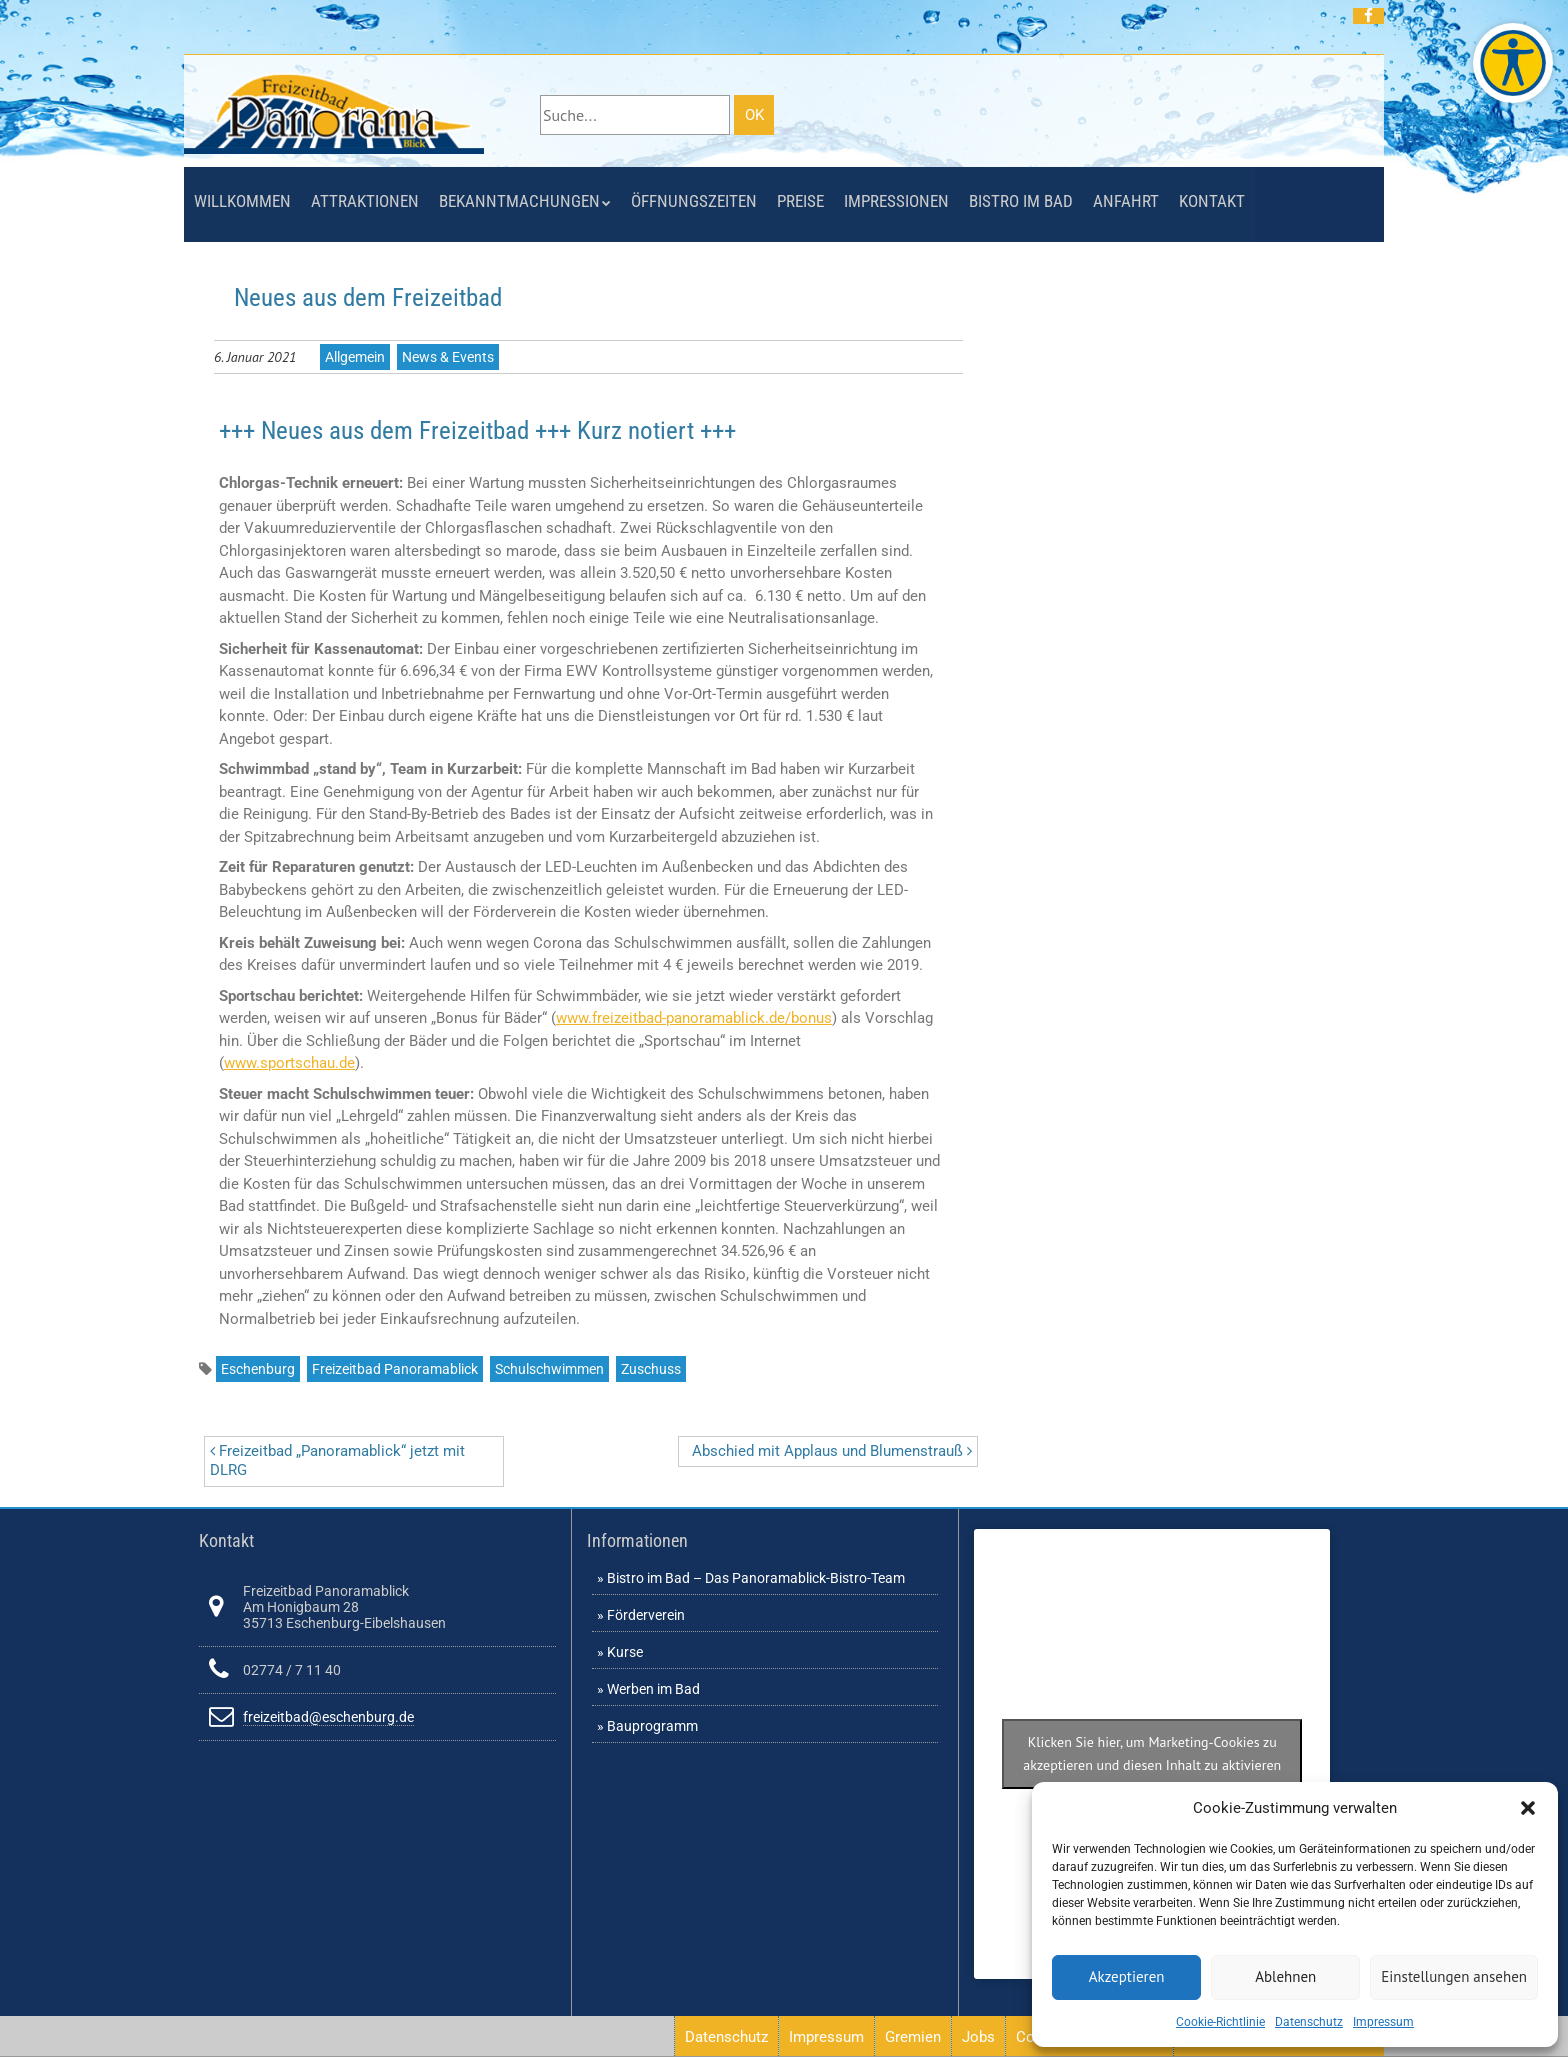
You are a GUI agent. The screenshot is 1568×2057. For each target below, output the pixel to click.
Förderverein (646, 1615)
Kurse (625, 1652)
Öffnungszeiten (694, 201)
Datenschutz (1309, 2022)
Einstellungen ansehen (1454, 1976)
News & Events (448, 357)
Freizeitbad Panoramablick (395, 1369)
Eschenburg (258, 1369)
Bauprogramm (652, 1726)
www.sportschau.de (289, 1063)
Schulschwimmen (549, 1369)
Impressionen (896, 201)
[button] (1528, 1808)
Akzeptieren (1127, 1976)
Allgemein (355, 357)
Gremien (913, 2037)
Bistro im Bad (1021, 201)
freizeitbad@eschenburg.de (328, 1717)
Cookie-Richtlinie (1220, 2022)
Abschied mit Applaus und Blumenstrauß (832, 1451)
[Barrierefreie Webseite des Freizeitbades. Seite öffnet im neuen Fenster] (1513, 63)
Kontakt (1212, 201)
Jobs (978, 2037)
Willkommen (242, 201)
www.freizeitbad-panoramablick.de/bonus (694, 1018)
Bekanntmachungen (519, 201)
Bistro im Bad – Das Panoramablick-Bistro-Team (756, 1578)
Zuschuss (651, 1369)
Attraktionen (365, 201)
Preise (800, 201)
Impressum (1383, 2022)
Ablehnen (1285, 1976)
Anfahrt (1126, 201)
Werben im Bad (653, 1689)
